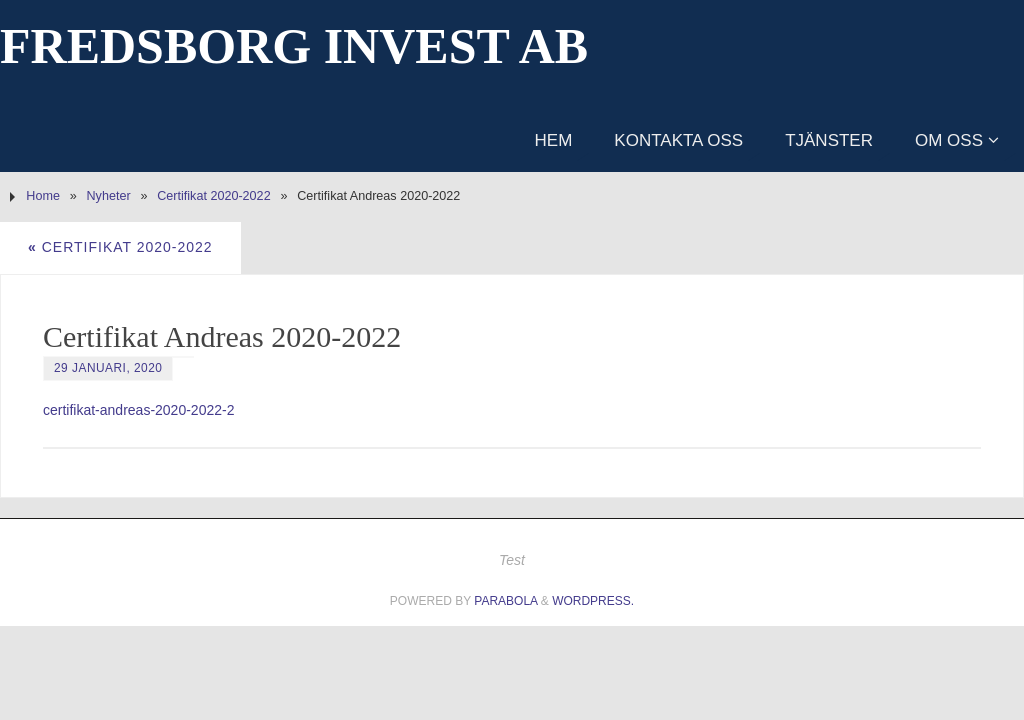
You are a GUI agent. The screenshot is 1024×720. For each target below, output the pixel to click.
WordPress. (593, 601)
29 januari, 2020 (108, 368)
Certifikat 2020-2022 (213, 196)
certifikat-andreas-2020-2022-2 (138, 410)
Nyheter (109, 196)
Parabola (505, 601)
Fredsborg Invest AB (294, 46)
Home (43, 196)
